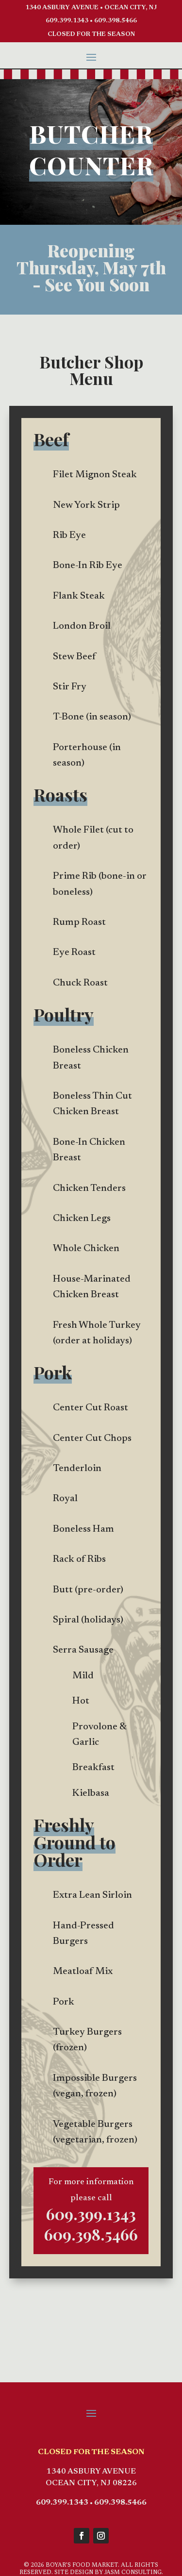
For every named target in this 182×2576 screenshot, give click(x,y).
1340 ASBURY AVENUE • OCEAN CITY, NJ (91, 7)
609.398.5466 (115, 20)
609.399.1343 (67, 20)
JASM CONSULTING (133, 2573)
